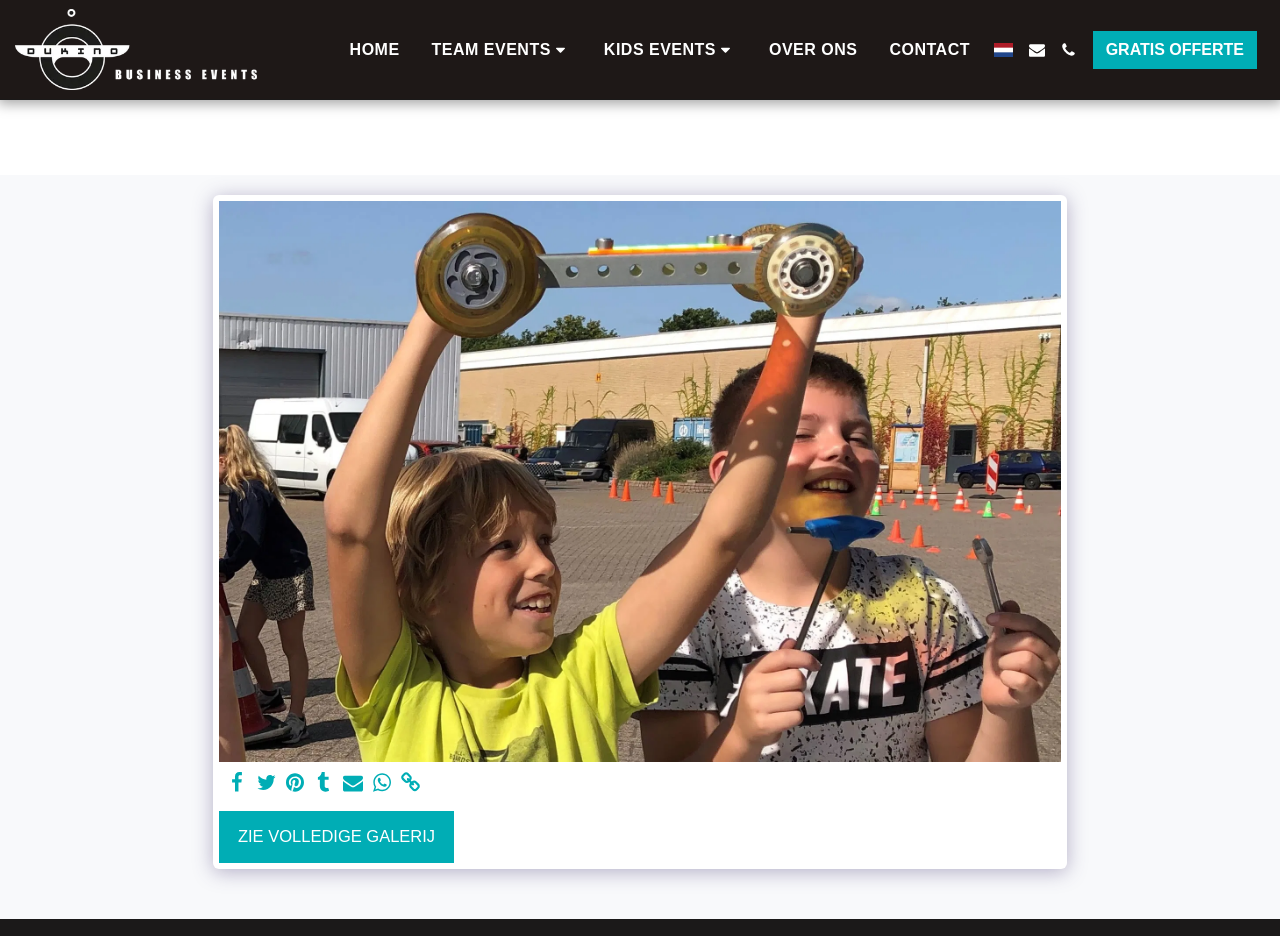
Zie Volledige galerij (336, 836)
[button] (502, 50)
